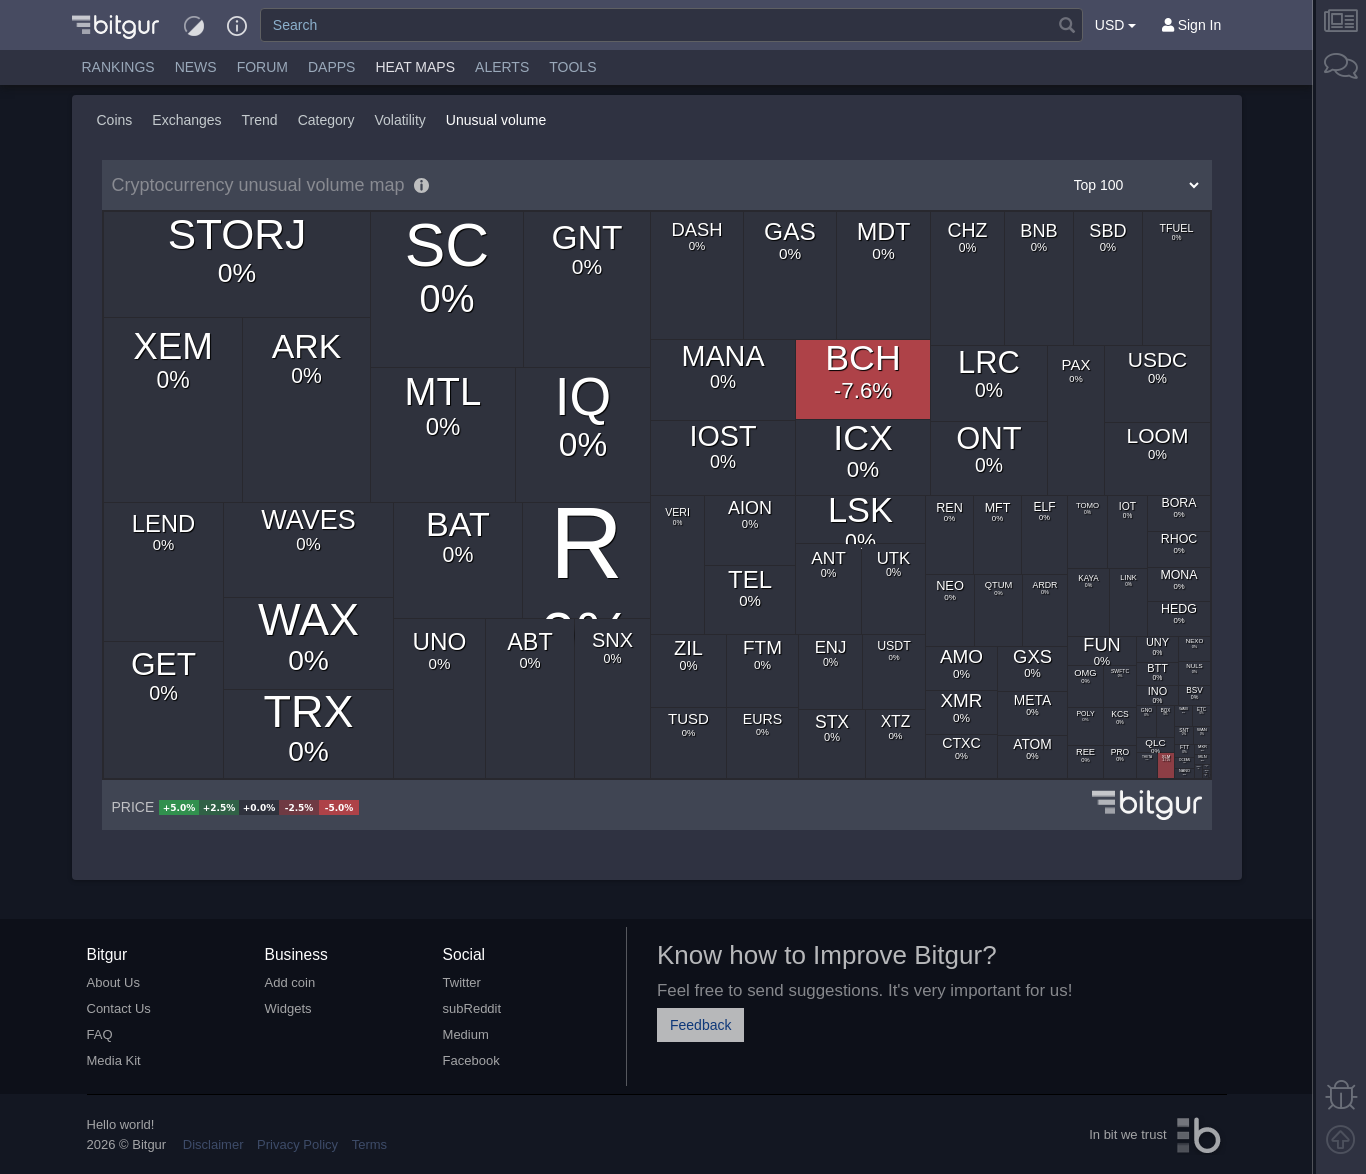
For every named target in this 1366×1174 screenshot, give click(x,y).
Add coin (290, 982)
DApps (331, 67)
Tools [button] (572, 67)
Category (326, 120)
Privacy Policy (297, 1144)
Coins (115, 120)
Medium (466, 1034)
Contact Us (119, 1008)
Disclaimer (213, 1144)
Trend (260, 120)
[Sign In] (1192, 25)
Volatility (399, 120)
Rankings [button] (118, 67)
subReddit (472, 1008)
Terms (369, 1144)
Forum (262, 67)
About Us (113, 982)
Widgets (288, 1008)
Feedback (700, 1025)
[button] (115, 25)
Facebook (471, 1060)
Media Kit (114, 1060)
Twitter (462, 982)
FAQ (100, 1034)
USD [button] (1115, 25)
